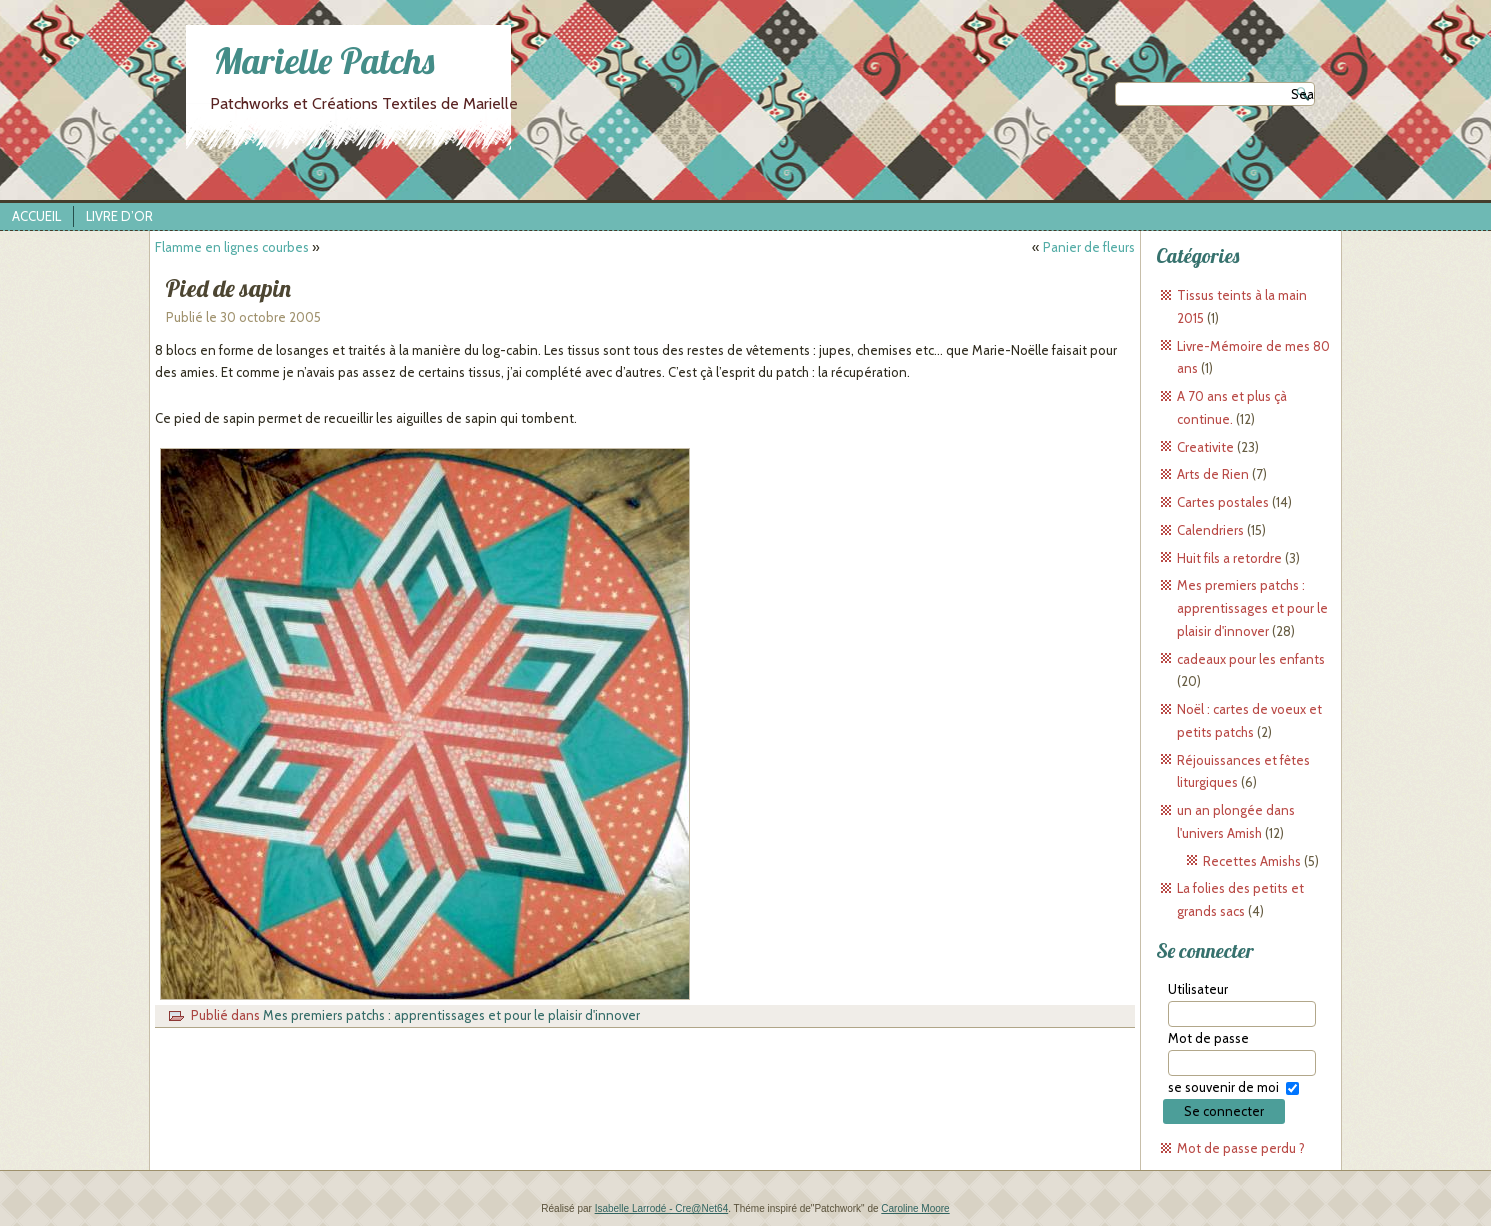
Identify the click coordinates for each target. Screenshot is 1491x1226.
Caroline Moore (915, 1208)
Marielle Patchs (324, 60)
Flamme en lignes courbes (232, 247)
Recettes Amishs (1252, 861)
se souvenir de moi (1223, 1087)
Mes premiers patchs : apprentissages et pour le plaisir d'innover (451, 1015)
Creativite (1205, 447)
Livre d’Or (119, 216)
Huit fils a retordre (1229, 558)
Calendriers (1210, 530)
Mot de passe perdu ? (1241, 1148)
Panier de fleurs (1089, 247)
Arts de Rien (1213, 474)
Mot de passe (1208, 1038)
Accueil (36, 216)
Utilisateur (1198, 989)
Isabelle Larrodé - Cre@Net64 (662, 1208)
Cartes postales (1223, 502)
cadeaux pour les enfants (1251, 659)
